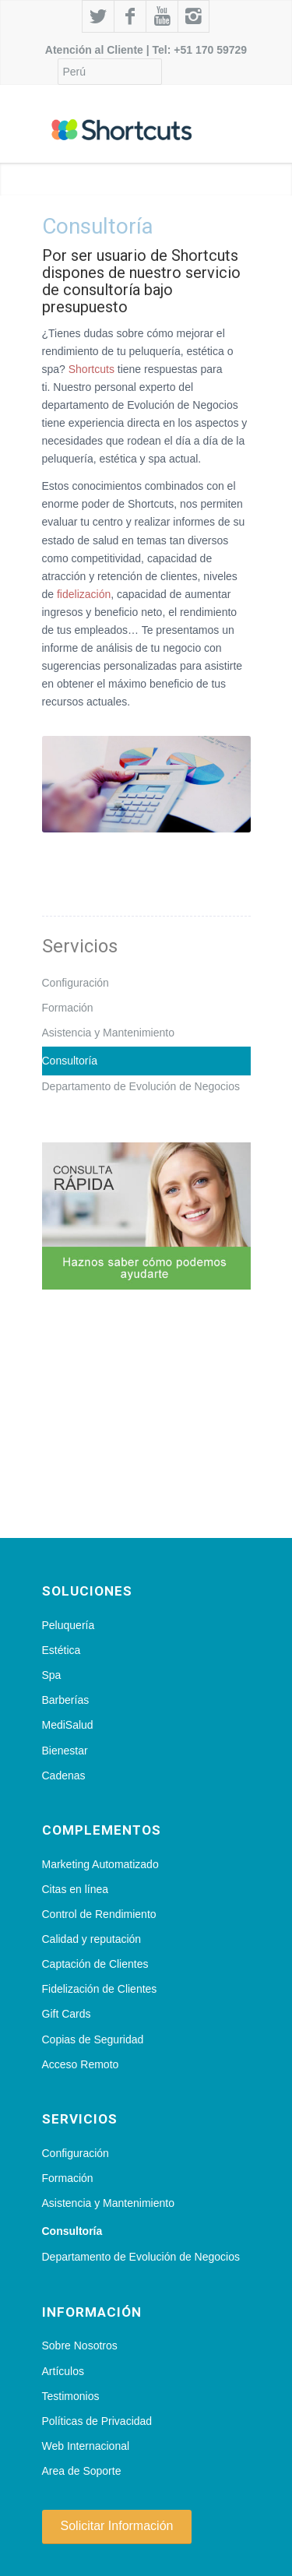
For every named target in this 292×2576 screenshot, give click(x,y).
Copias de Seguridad (93, 2039)
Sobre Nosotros (80, 2345)
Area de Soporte (81, 2471)
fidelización (84, 594)
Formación (67, 1007)
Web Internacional (86, 2446)
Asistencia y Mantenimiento (108, 1032)
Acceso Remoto (80, 2064)
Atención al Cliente (94, 50)
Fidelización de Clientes (99, 1989)
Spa (52, 1675)
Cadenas (64, 1775)
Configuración (75, 983)
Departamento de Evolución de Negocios (141, 1086)
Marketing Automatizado (100, 1864)
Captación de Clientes (95, 1964)
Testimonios (71, 2396)
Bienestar (65, 1750)
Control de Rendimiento (99, 1914)
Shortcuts (91, 369)
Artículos (63, 2371)
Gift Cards (66, 2014)
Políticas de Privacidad (97, 2421)
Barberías (66, 1700)
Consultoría (70, 1060)
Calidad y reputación (92, 1939)
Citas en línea (75, 1889)
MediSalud (67, 1725)
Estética (61, 1650)
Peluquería (68, 1625)
